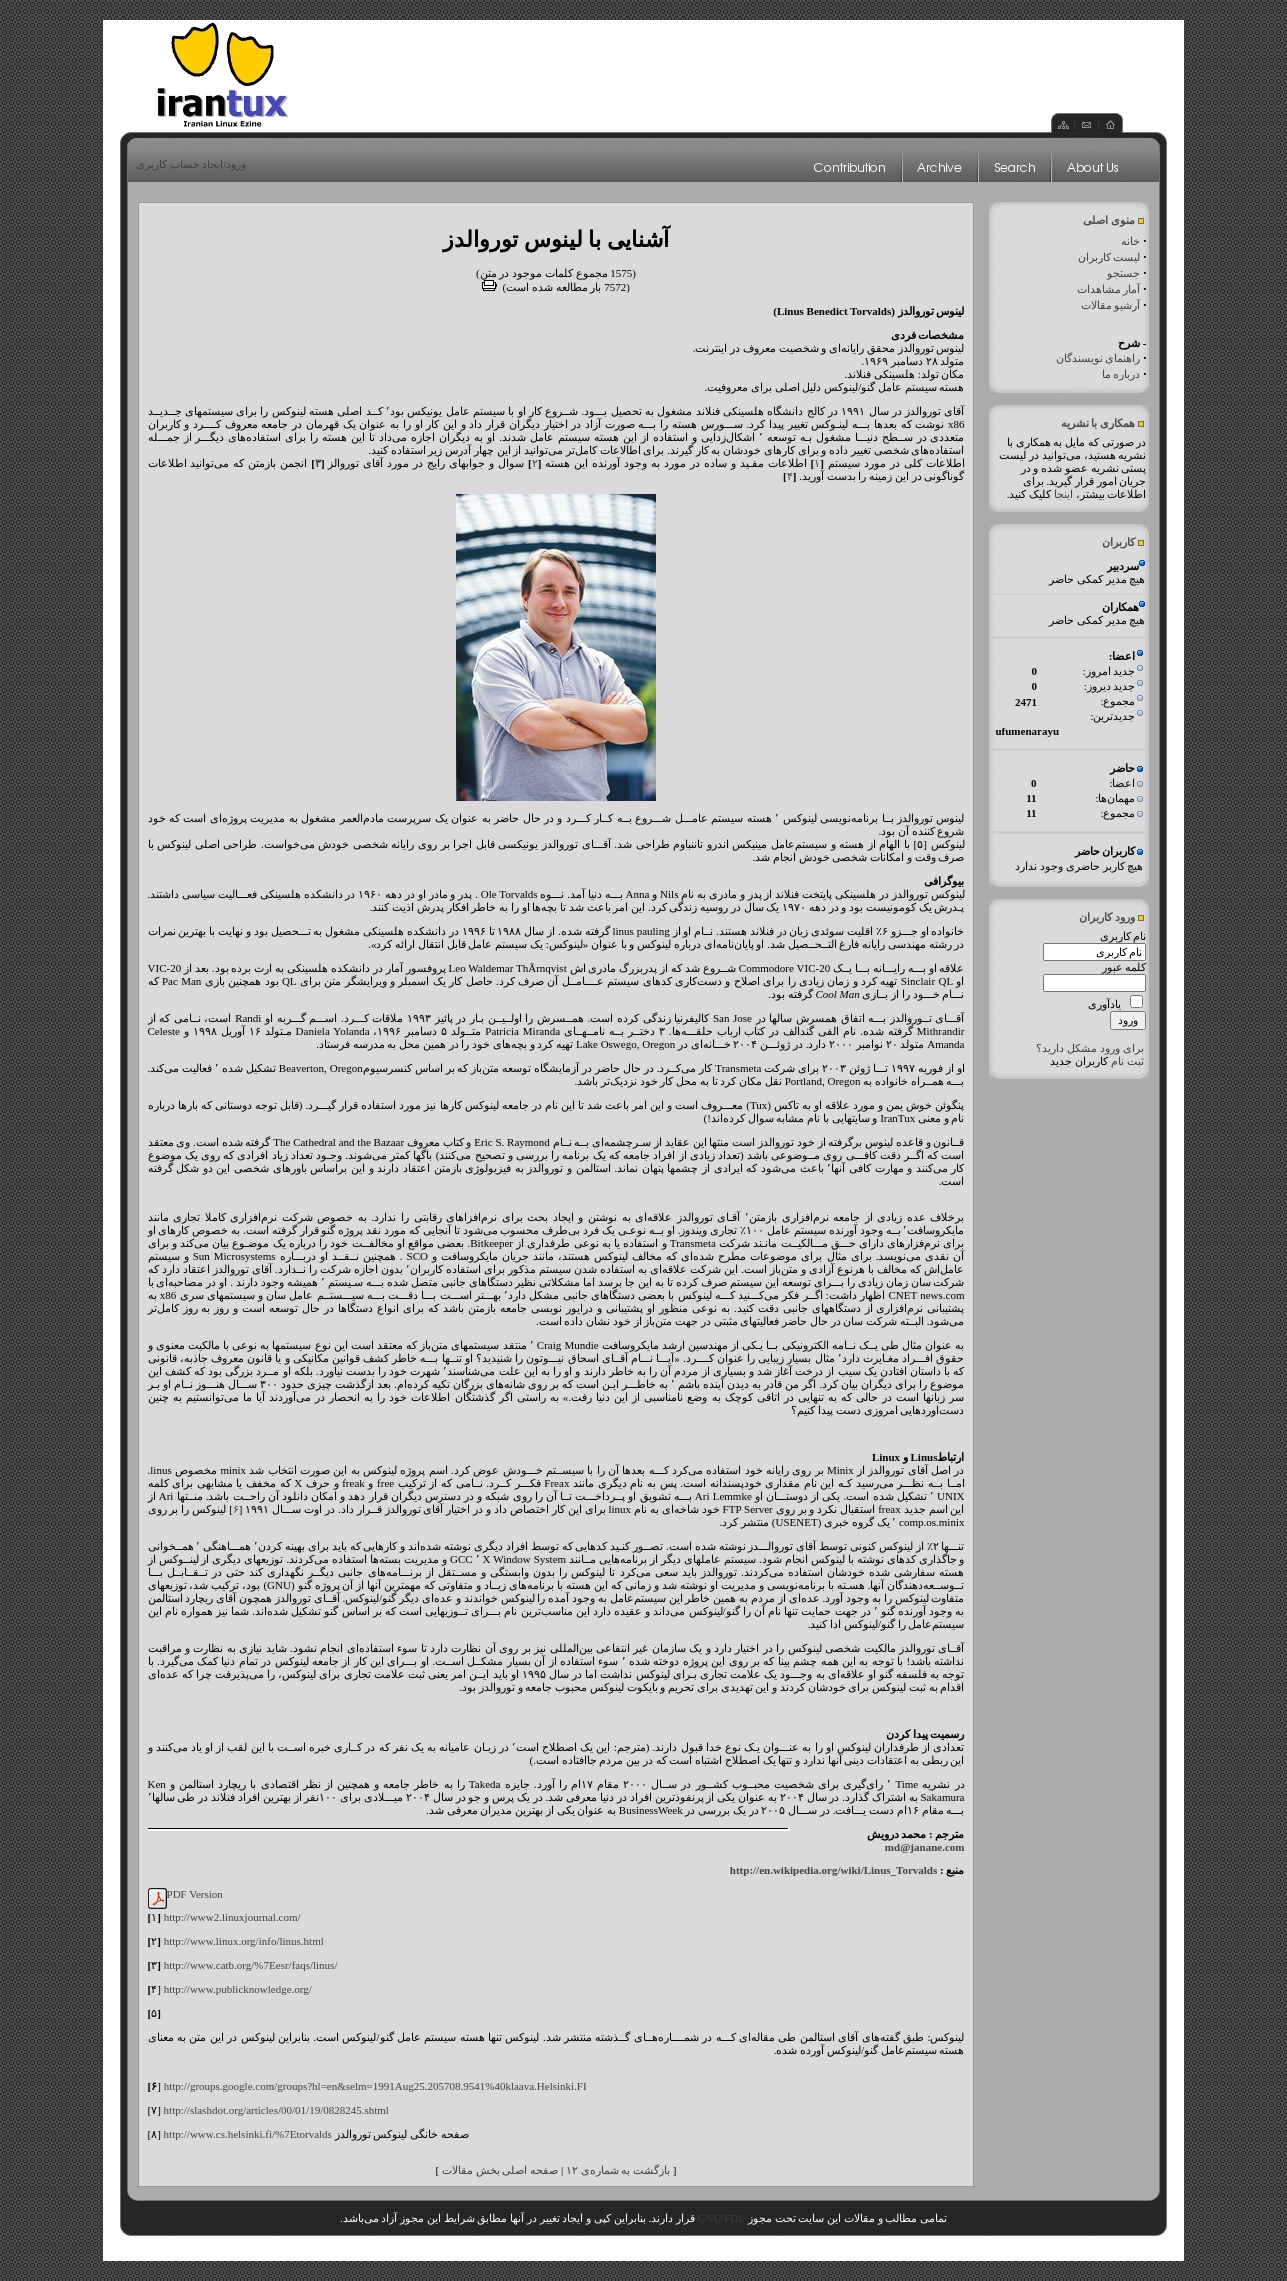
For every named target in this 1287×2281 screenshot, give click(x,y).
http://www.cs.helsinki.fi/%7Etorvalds (248, 2134)
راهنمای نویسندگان (1098, 358)
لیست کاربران (1109, 257)
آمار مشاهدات (1109, 289)
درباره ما (1121, 374)
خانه (1130, 241)
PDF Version (195, 1894)
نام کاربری (1123, 936)
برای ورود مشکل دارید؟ (1089, 1048)
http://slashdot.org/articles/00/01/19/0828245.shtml (276, 2110)
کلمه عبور (1124, 967)
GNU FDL (721, 2218)
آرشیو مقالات (1111, 305)
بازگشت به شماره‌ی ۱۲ (618, 2170)
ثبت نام (1127, 1061)
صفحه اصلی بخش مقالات (500, 2170)
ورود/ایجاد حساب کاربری (191, 164)
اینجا (1063, 494)
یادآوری (1104, 1004)
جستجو (1123, 273)
